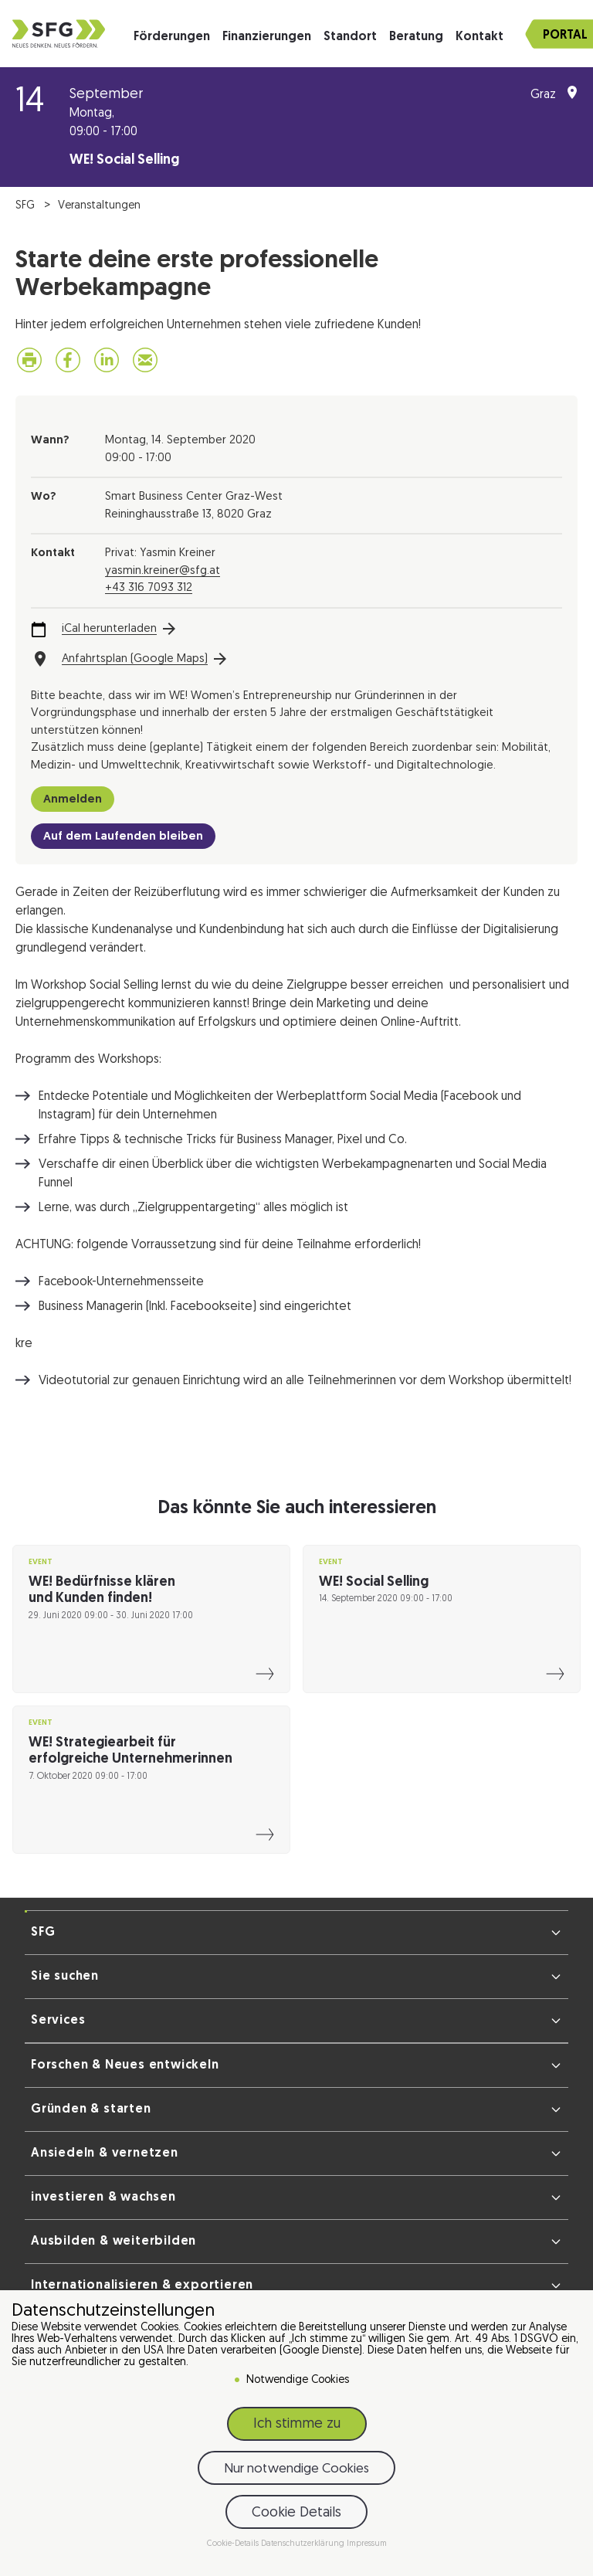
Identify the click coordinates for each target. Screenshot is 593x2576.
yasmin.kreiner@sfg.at (162, 571)
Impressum (367, 2544)
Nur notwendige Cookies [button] (296, 2469)
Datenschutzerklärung (304, 2544)
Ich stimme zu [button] (297, 2424)
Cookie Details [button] (296, 2513)
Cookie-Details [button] (234, 2544)
